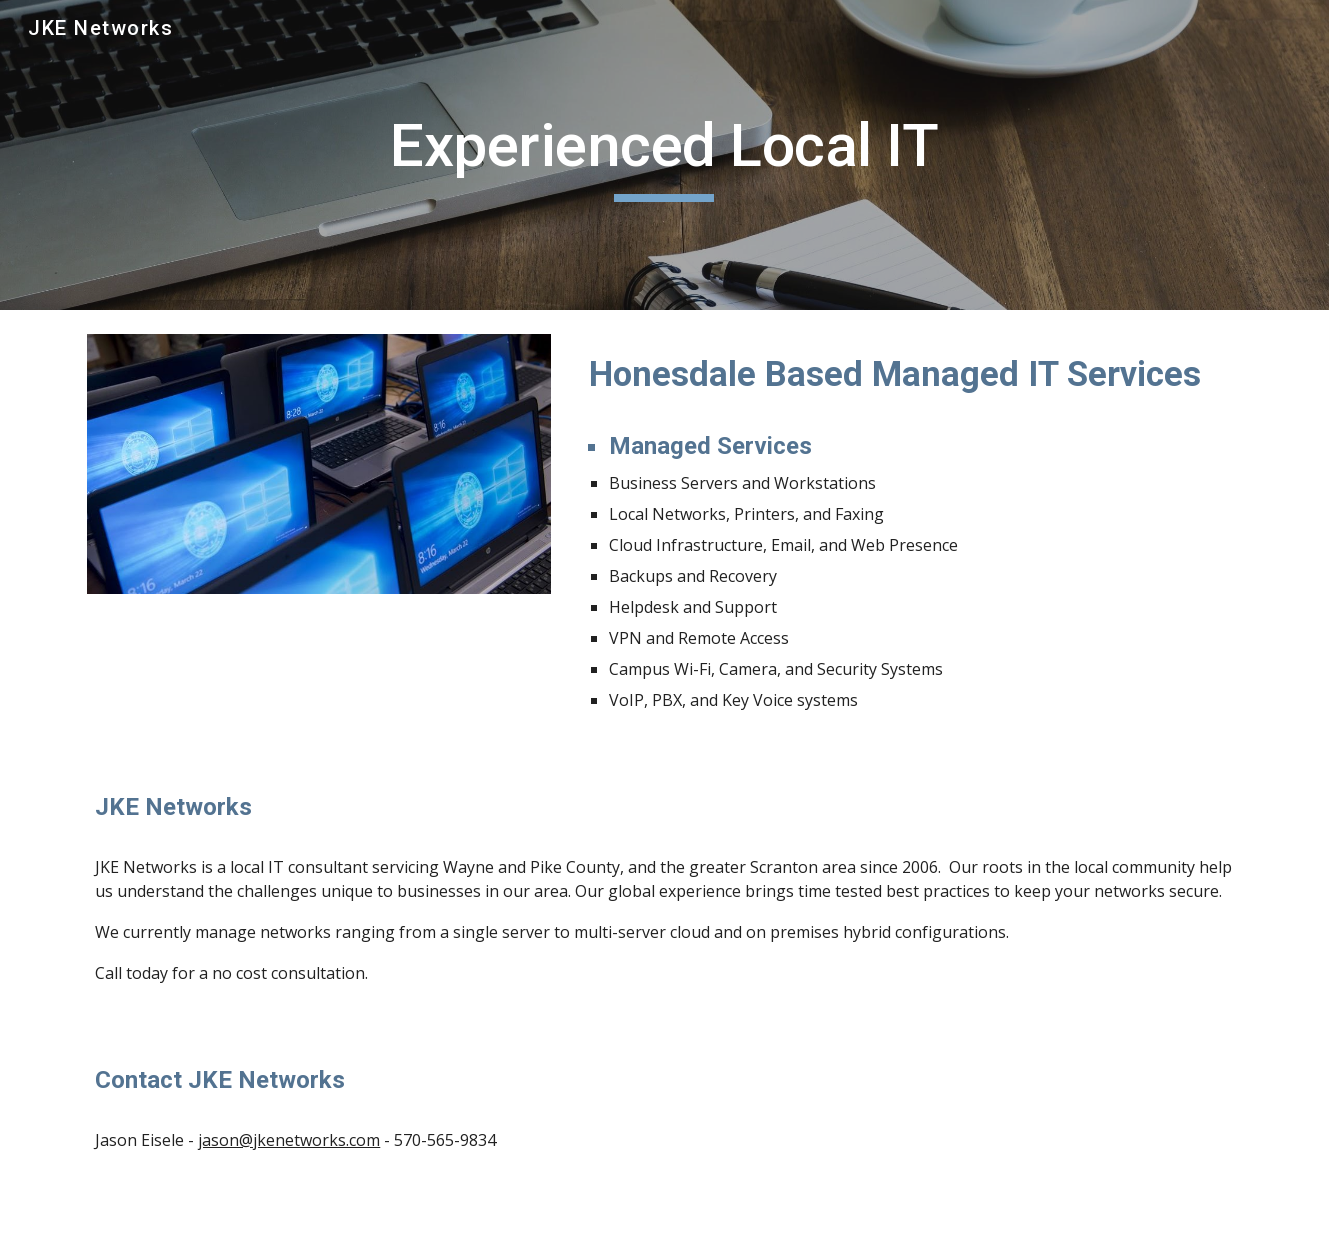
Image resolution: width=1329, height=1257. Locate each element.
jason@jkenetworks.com (289, 1140)
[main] (665, 155)
